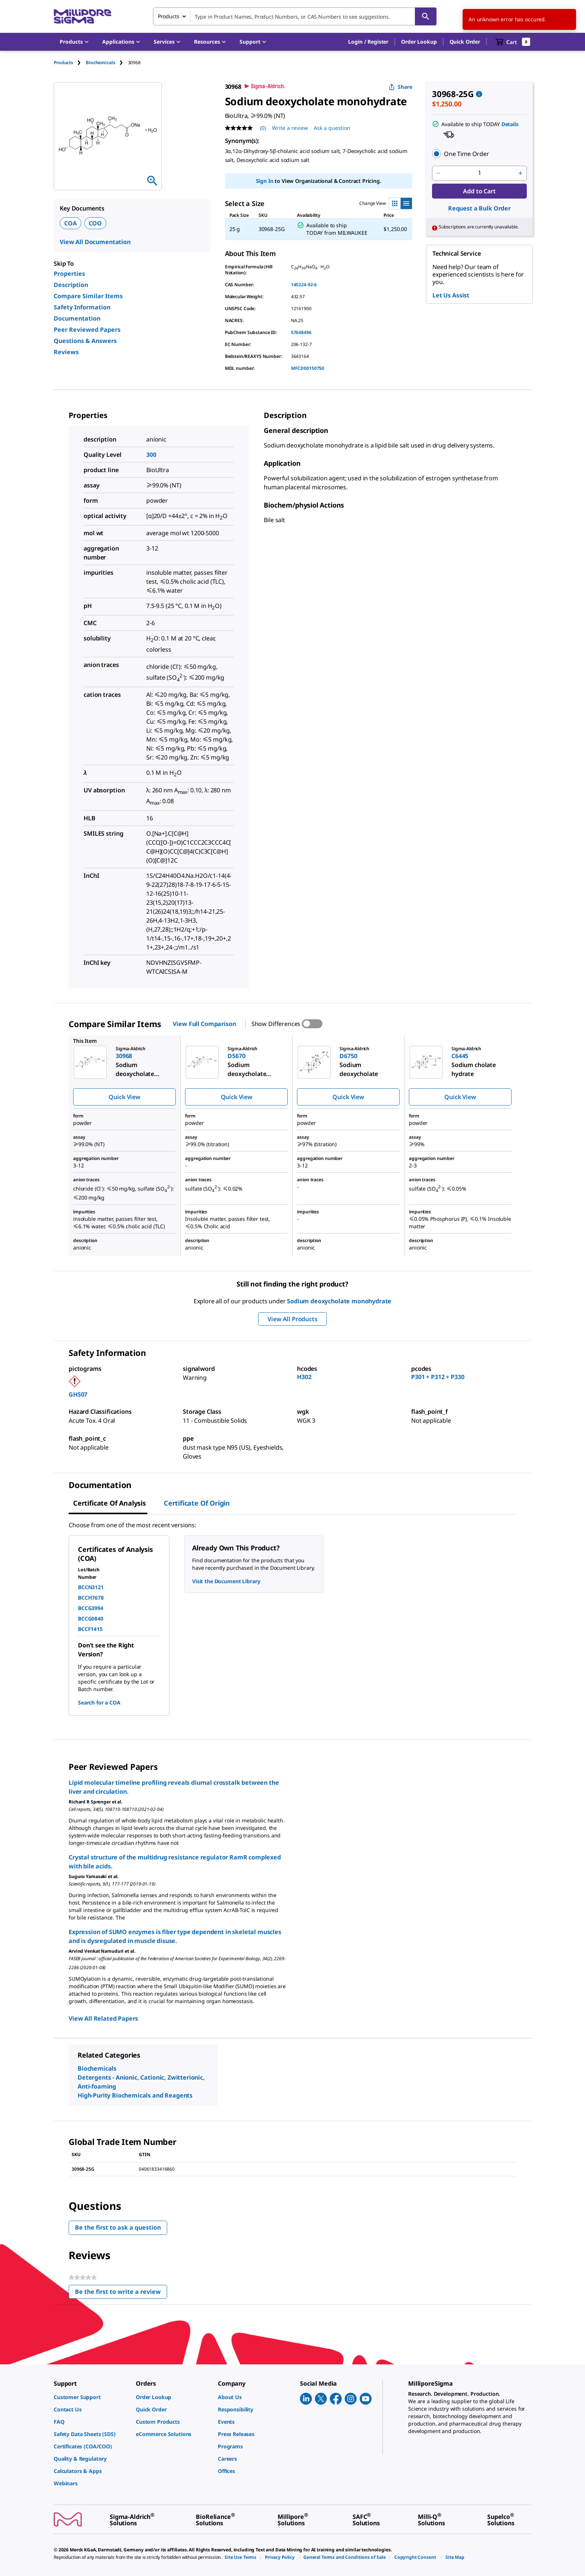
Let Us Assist (450, 295)
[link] (91, 2397)
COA (70, 223)
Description (71, 285)
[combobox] (295, 16)
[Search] (426, 16)
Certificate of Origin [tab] (197, 1502)
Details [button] (510, 124)
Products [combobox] (168, 16)
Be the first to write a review (121, 2293)
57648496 (301, 332)
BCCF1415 (90, 1628)
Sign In (264, 180)
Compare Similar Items (88, 296)
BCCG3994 (90, 1608)
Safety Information (82, 307)
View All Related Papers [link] (103, 2018)
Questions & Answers (85, 341)
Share (400, 86)
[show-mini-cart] (512, 42)
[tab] (70, 62)
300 (151, 454)
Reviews (66, 352)
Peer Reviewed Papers (87, 329)
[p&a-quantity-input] (479, 173)
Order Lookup (419, 41)
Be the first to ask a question (118, 2227)
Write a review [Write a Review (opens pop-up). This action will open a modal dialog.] (290, 127)
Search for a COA (99, 1702)
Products (63, 62)
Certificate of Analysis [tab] (109, 1502)
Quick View (124, 1097)
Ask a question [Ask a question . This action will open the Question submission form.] (332, 127)
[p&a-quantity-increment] (520, 173)
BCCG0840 (90, 1618)
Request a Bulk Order (479, 208)
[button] (368, 42)
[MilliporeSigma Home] (82, 16)
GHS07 (78, 1394)
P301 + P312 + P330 (437, 1377)
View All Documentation (95, 242)
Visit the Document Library (226, 1581)
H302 (304, 1377)
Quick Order (465, 41)
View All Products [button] (292, 1319)
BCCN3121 (91, 1587)
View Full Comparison (204, 1023)
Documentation (77, 318)
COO (95, 223)
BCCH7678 (91, 1597)
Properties (69, 273)
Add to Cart (479, 191)
